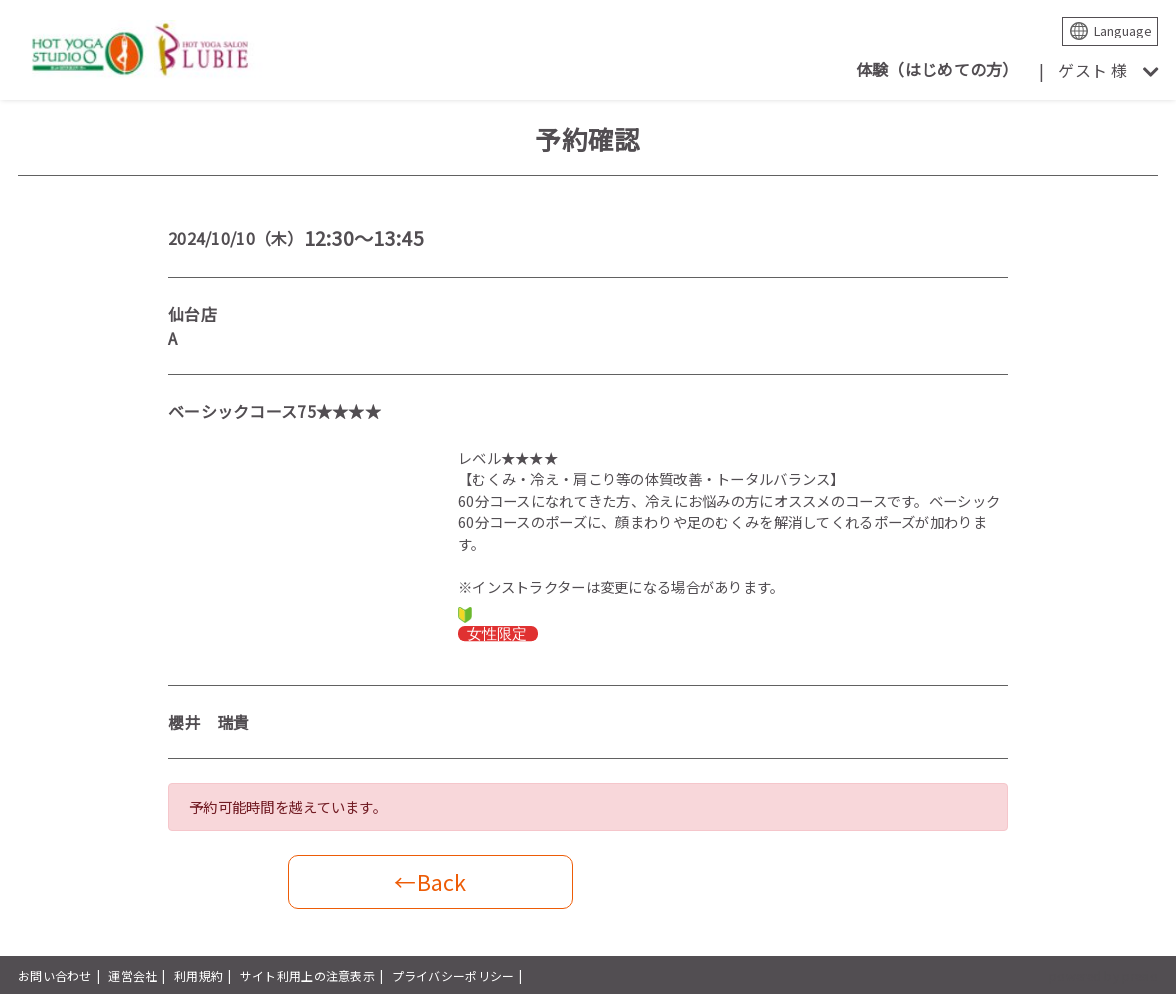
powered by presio (1103, 975)
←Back (430, 881)
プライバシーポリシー (453, 975)
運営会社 (132, 975)
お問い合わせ (55, 975)
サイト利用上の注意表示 (307, 975)
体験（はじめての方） (937, 69)
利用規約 (198, 975)
